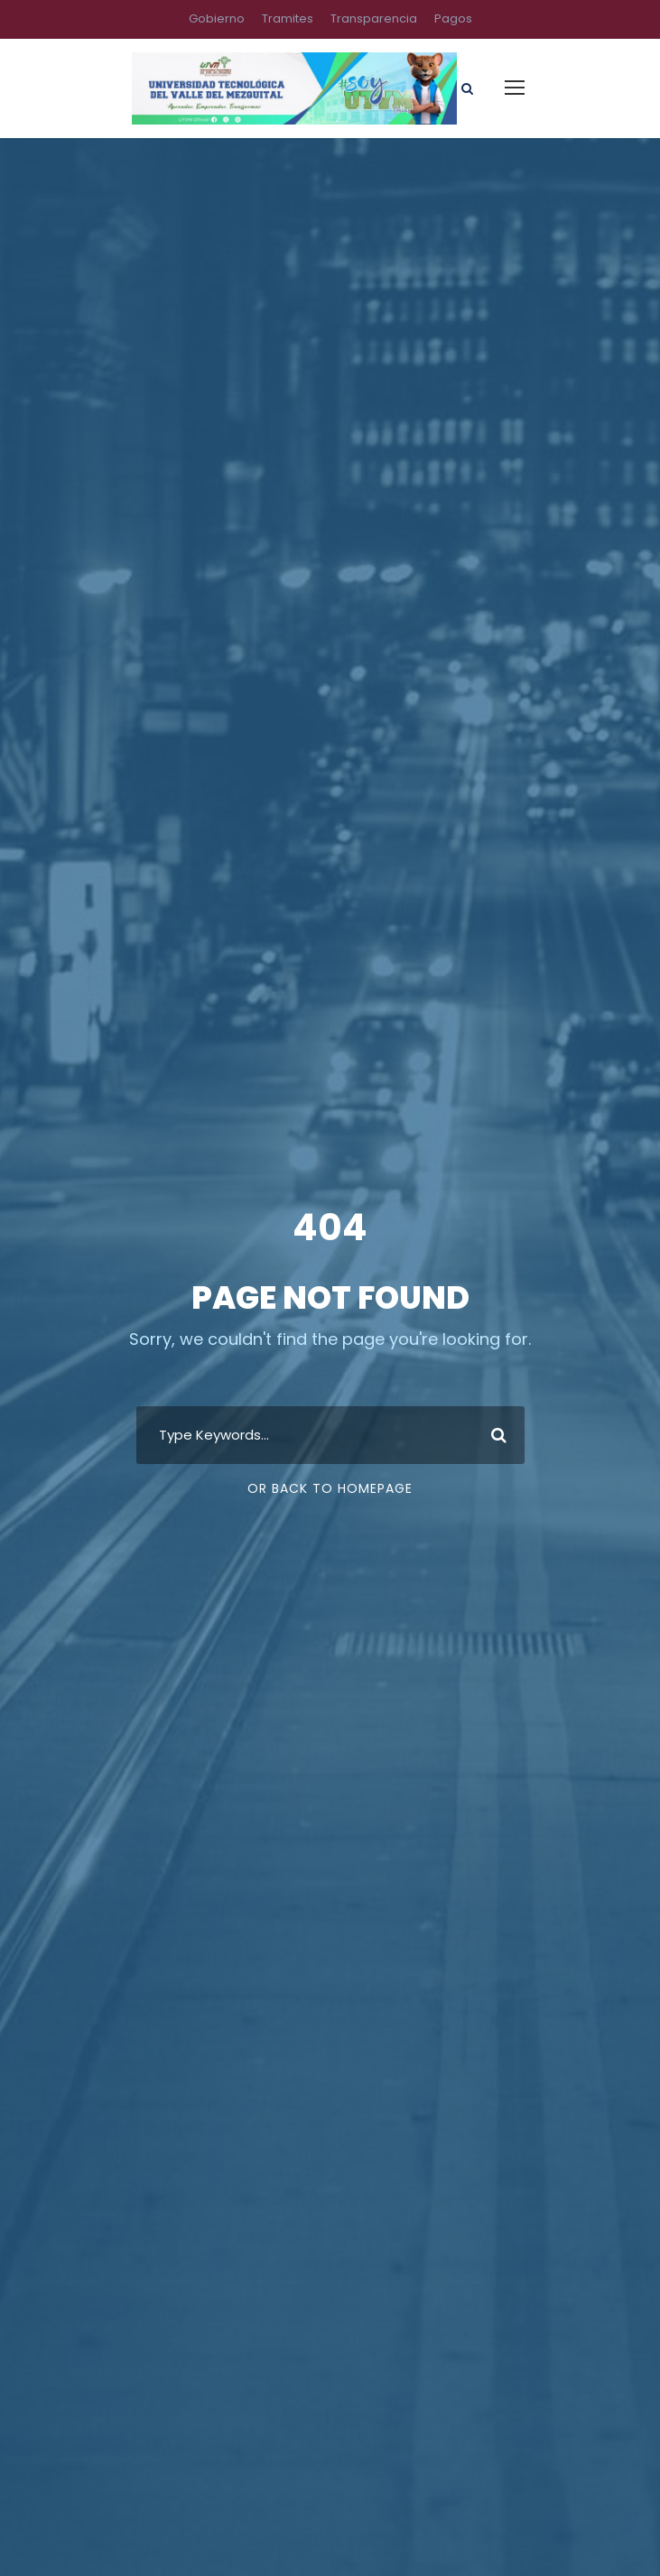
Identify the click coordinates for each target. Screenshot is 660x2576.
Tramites (287, 18)
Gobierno (217, 18)
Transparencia (373, 18)
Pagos (453, 18)
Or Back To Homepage (330, 1488)
